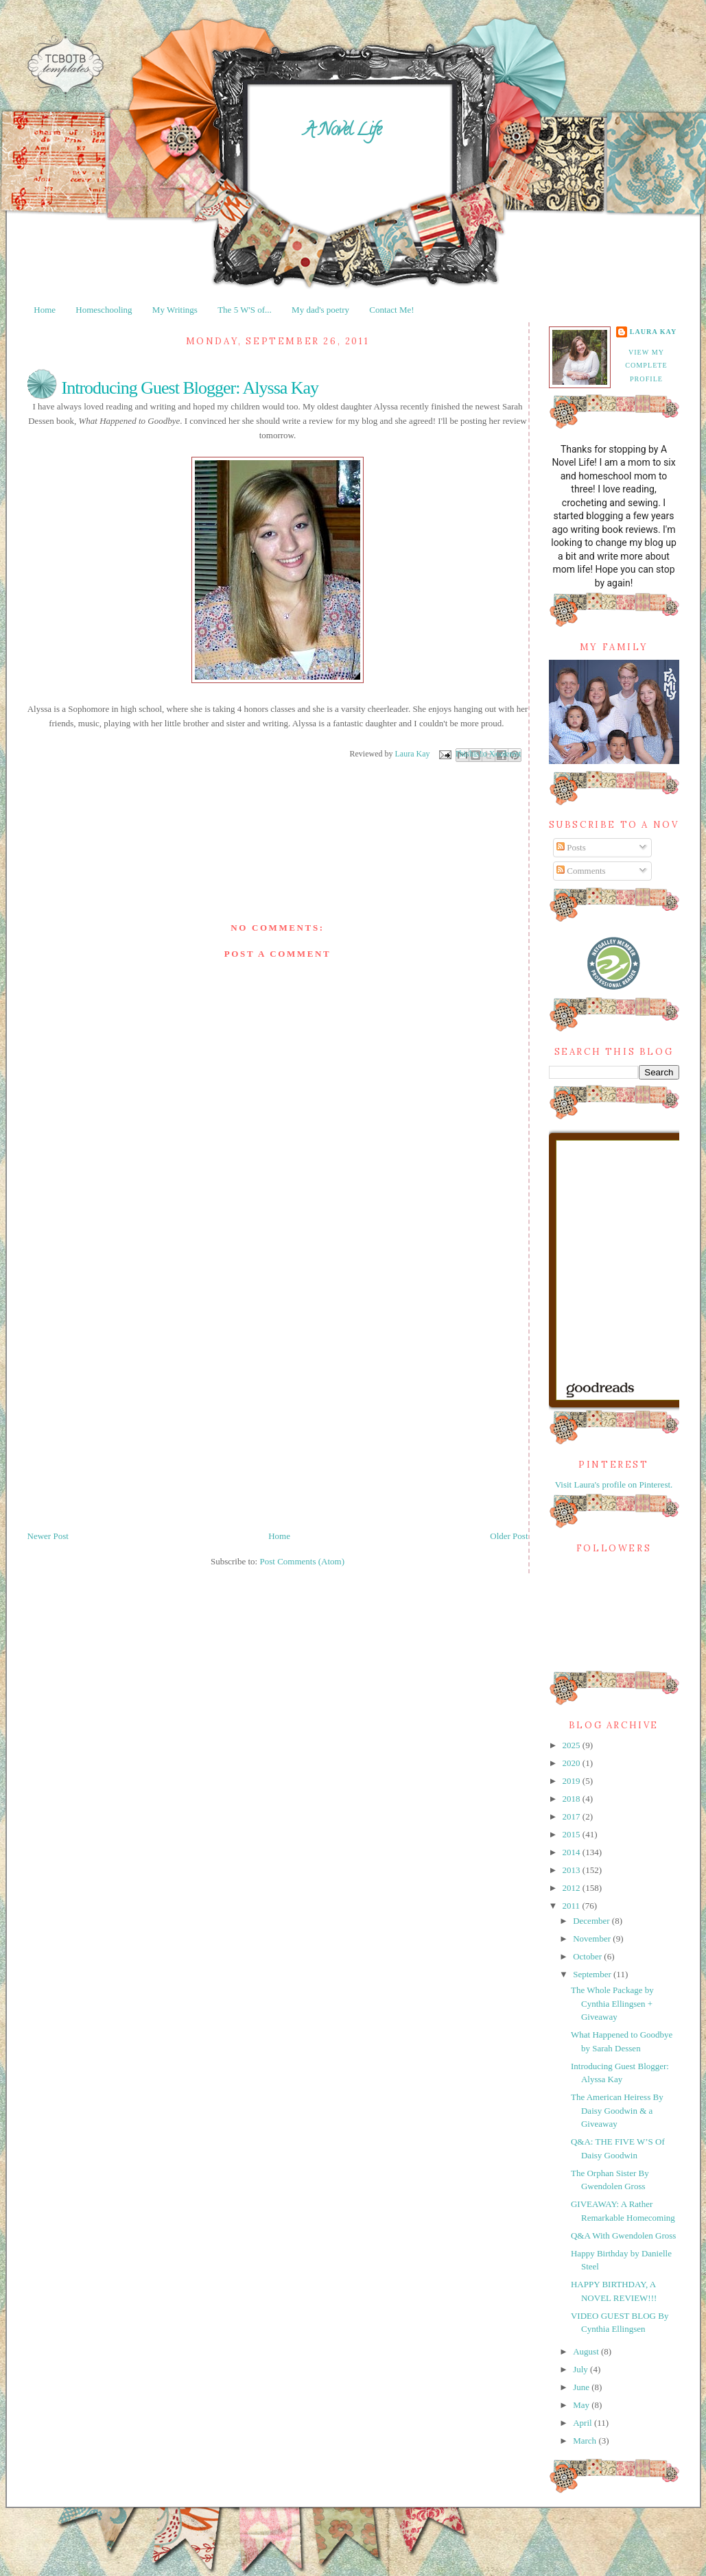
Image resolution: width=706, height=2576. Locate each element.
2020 (573, 1763)
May (582, 2405)
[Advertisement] (134, 1390)
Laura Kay (653, 331)
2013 (573, 1870)
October (588, 1956)
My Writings (175, 310)
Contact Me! (391, 310)
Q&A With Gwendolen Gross (623, 2235)
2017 (573, 1816)
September (593, 1974)
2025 (573, 1745)
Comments (581, 871)
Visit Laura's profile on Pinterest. (614, 1484)
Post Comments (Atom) (301, 1561)
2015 (573, 1834)
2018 (573, 1798)
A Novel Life (342, 131)
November (593, 1938)
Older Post (509, 1536)
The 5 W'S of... (244, 310)
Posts (571, 847)
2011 (573, 1905)
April (583, 2423)
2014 (573, 1852)
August (587, 2351)
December (592, 1921)
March (585, 2440)
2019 (573, 1781)
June (582, 2387)
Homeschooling (103, 310)
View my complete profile (646, 365)
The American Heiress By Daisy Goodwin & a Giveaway (617, 2110)
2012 (573, 1888)
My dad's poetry (320, 310)
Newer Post (48, 1536)
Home (45, 310)
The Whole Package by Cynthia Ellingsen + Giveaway (612, 2003)
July (581, 2369)
